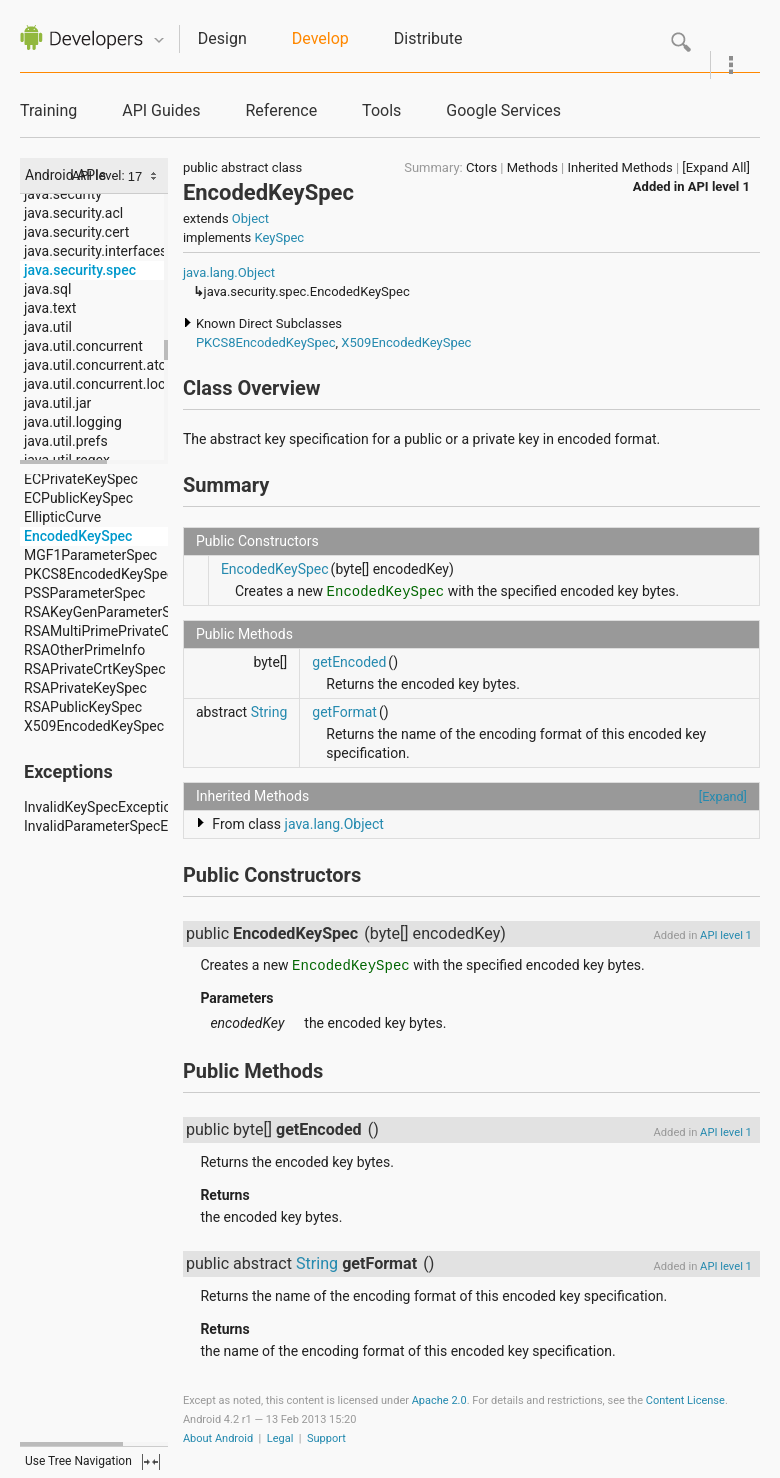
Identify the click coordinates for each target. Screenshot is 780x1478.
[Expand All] (716, 167)
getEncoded (349, 662)
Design (222, 38)
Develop (320, 38)
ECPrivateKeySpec (81, 479)
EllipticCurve (62, 517)
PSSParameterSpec (84, 593)
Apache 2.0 (439, 1400)
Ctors (481, 167)
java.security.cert (76, 232)
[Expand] (723, 796)
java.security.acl (73, 213)
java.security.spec (80, 270)
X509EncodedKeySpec (94, 726)
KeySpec (279, 237)
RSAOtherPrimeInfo (84, 650)
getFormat (344, 712)
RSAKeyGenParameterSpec (108, 612)
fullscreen (151, 1462)
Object (250, 218)
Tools (381, 110)
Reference (281, 110)
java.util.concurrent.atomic (107, 365)
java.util (48, 327)
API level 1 (719, 186)
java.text (50, 308)
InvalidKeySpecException (101, 807)
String (269, 712)
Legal (280, 1438)
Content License (685, 1400)
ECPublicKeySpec (78, 498)
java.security (63, 194)
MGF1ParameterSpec (90, 555)
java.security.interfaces (95, 251)
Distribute (428, 38)
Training (48, 110)
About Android (218, 1438)
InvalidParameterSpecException (122, 826)
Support (326, 1438)
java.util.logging (73, 422)
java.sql (47, 289)
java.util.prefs (66, 441)
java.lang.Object (229, 272)
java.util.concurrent (83, 346)
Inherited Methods (620, 167)
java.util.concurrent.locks (102, 384)
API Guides (161, 110)
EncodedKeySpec (78, 536)
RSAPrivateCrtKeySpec (95, 669)
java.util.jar (57, 403)
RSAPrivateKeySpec (85, 688)
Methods (532, 167)
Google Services (503, 110)
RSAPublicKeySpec (83, 707)
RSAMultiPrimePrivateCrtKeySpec (129, 631)
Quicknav (159, 40)
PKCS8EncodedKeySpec (99, 574)
